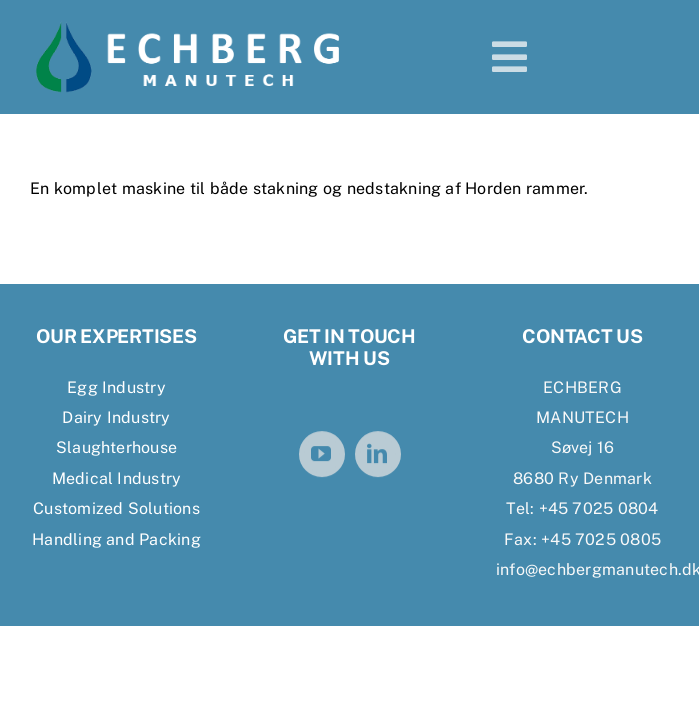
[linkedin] (378, 456)
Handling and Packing (116, 539)
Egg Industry (116, 387)
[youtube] (322, 456)
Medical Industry (117, 478)
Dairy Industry (116, 417)
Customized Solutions (116, 508)
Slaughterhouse (116, 447)
